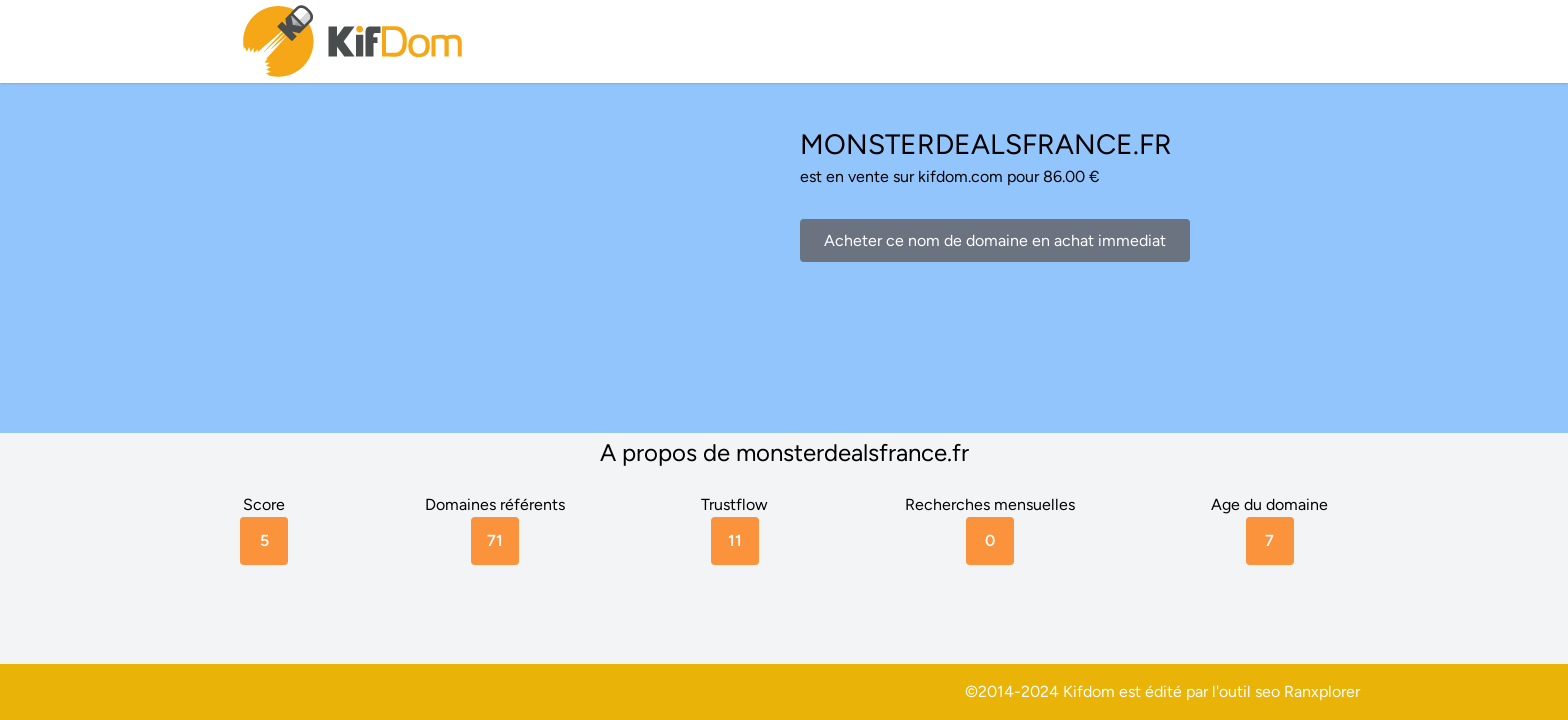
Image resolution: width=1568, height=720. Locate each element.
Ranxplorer (1322, 691)
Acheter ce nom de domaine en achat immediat (995, 240)
